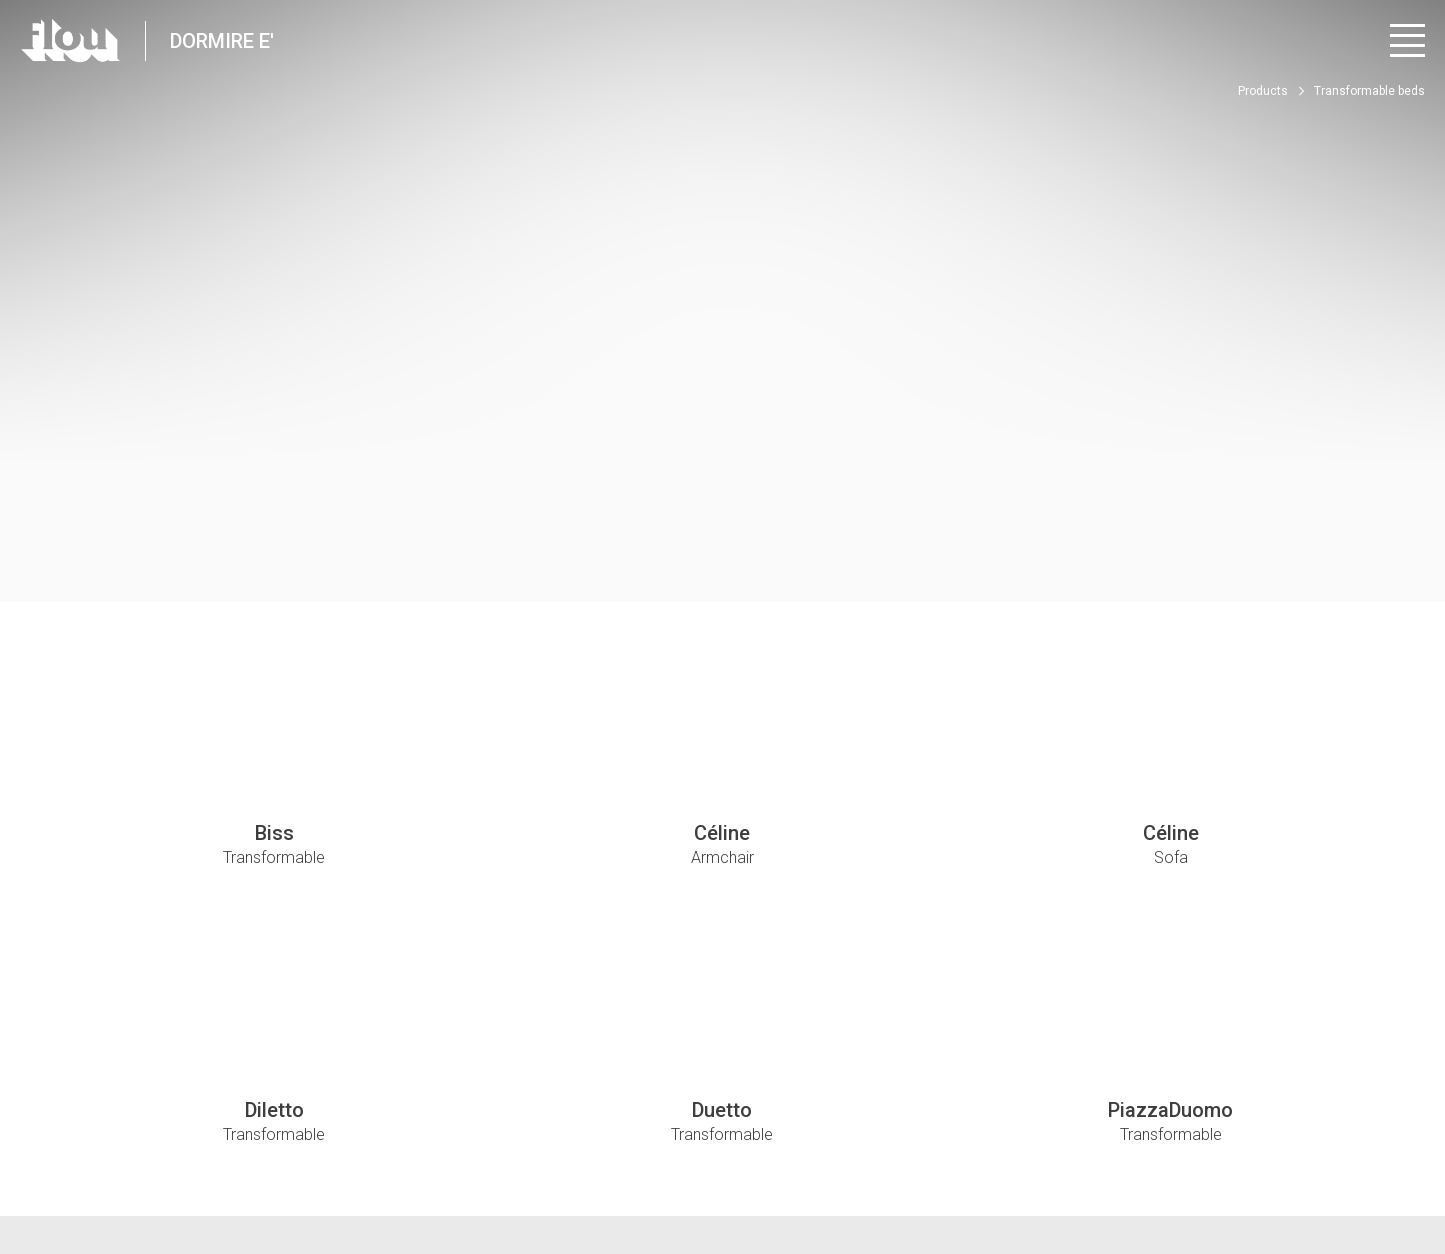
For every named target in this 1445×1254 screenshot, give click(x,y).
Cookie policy (390, 1165)
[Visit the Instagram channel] (1300, 1175)
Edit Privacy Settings (273, 1165)
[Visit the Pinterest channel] (1411, 1175)
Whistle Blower (492, 1165)
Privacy (173, 1165)
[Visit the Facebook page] (1245, 1175)
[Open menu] (1407, 40)
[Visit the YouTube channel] (1356, 1175)
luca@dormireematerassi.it (730, 1074)
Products (1263, 91)
